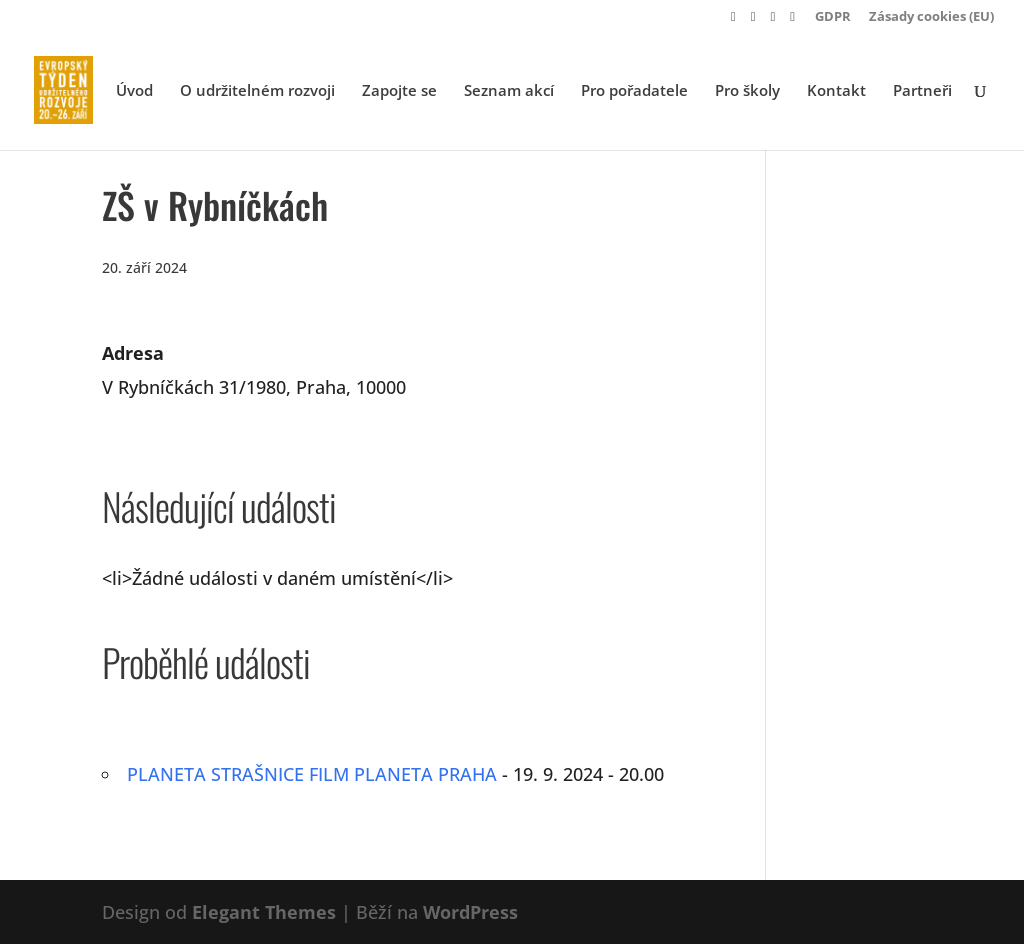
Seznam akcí (509, 91)
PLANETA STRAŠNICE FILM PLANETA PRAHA (312, 774)
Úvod (134, 91)
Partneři (922, 91)
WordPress (470, 912)
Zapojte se (399, 91)
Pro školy (747, 91)
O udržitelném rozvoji (257, 91)
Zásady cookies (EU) (931, 17)
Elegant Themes (264, 912)
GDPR (833, 17)
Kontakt (836, 91)
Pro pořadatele (634, 91)
